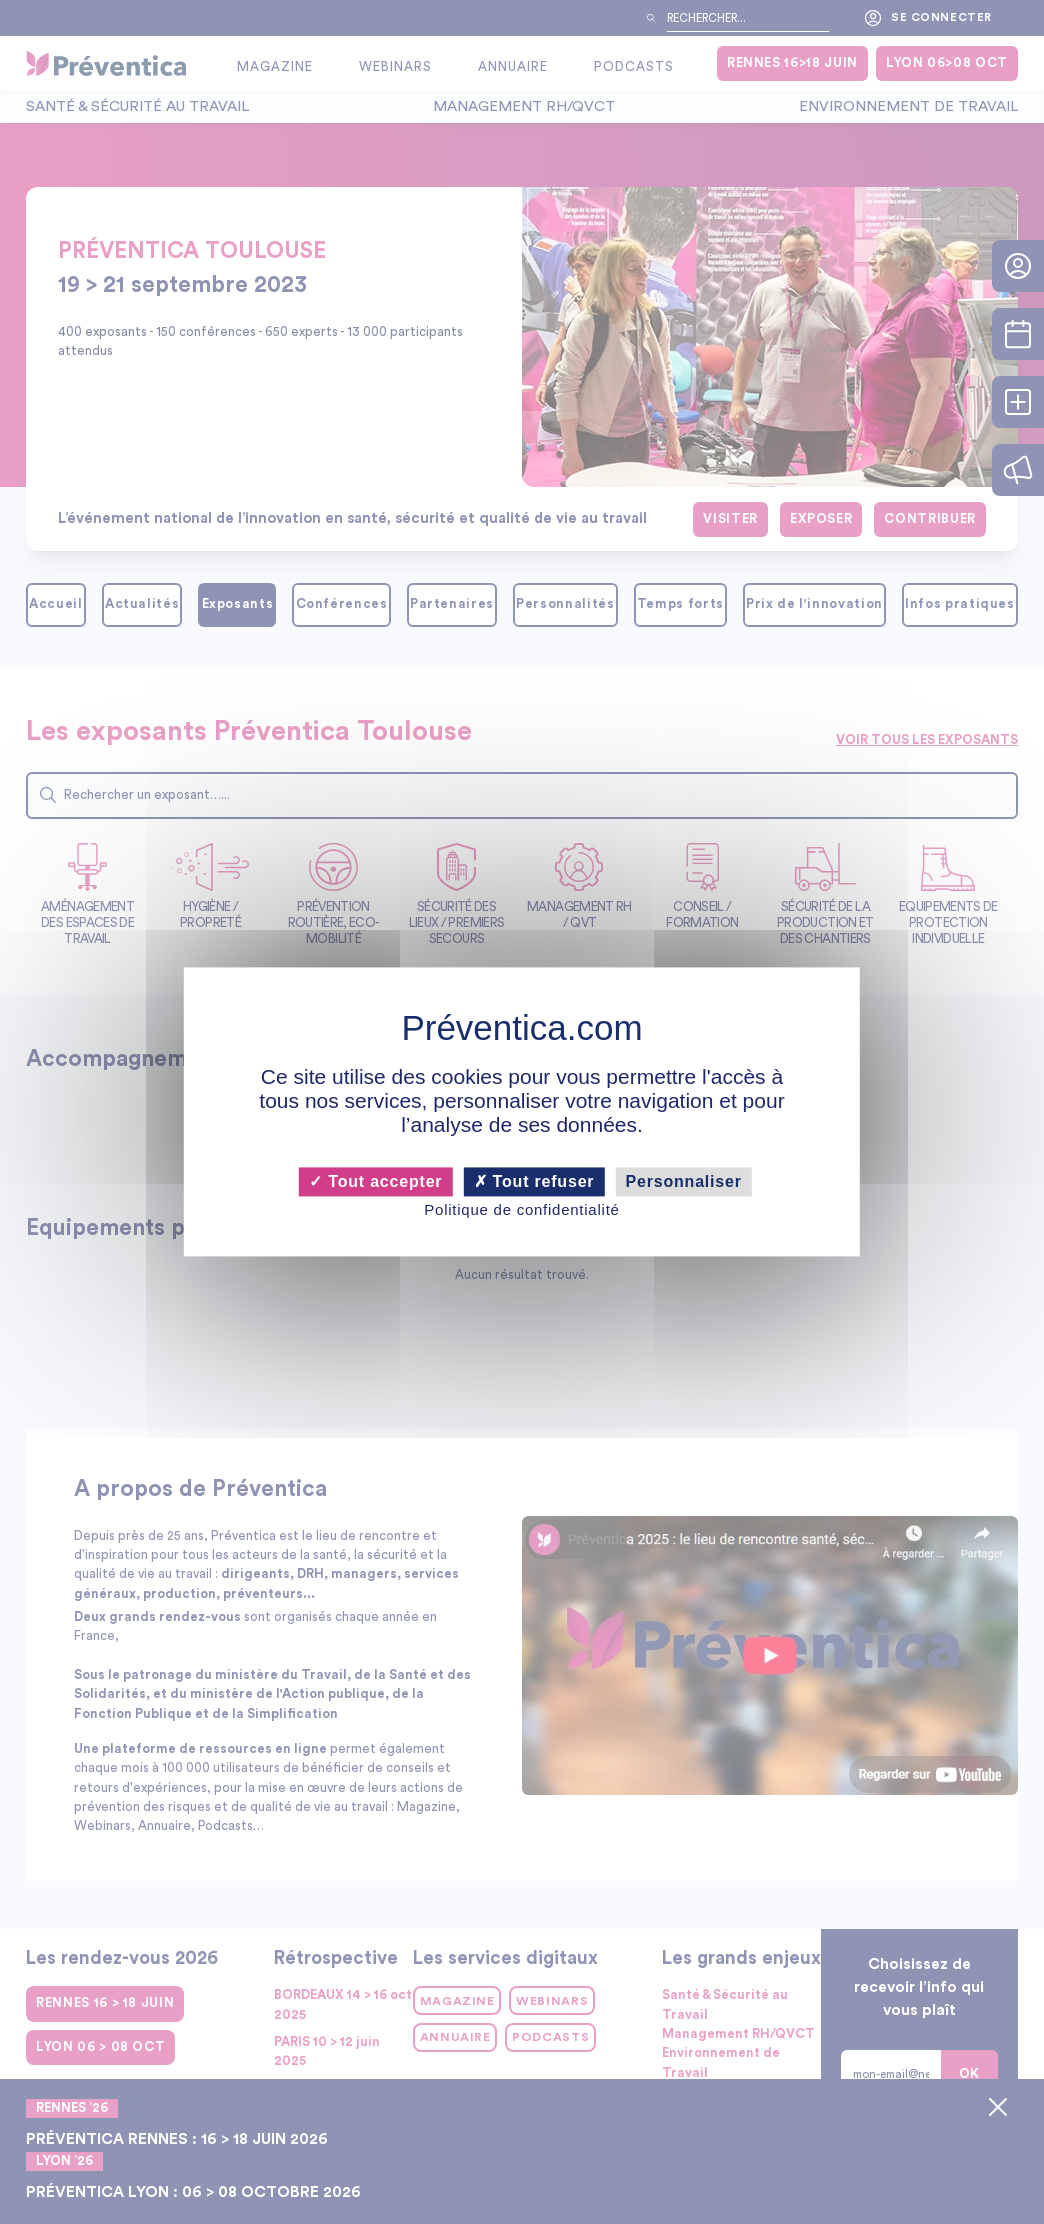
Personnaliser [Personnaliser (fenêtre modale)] (684, 1181)
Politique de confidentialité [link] (521, 1209)
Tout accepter (375, 1181)
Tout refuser (534, 1181)
